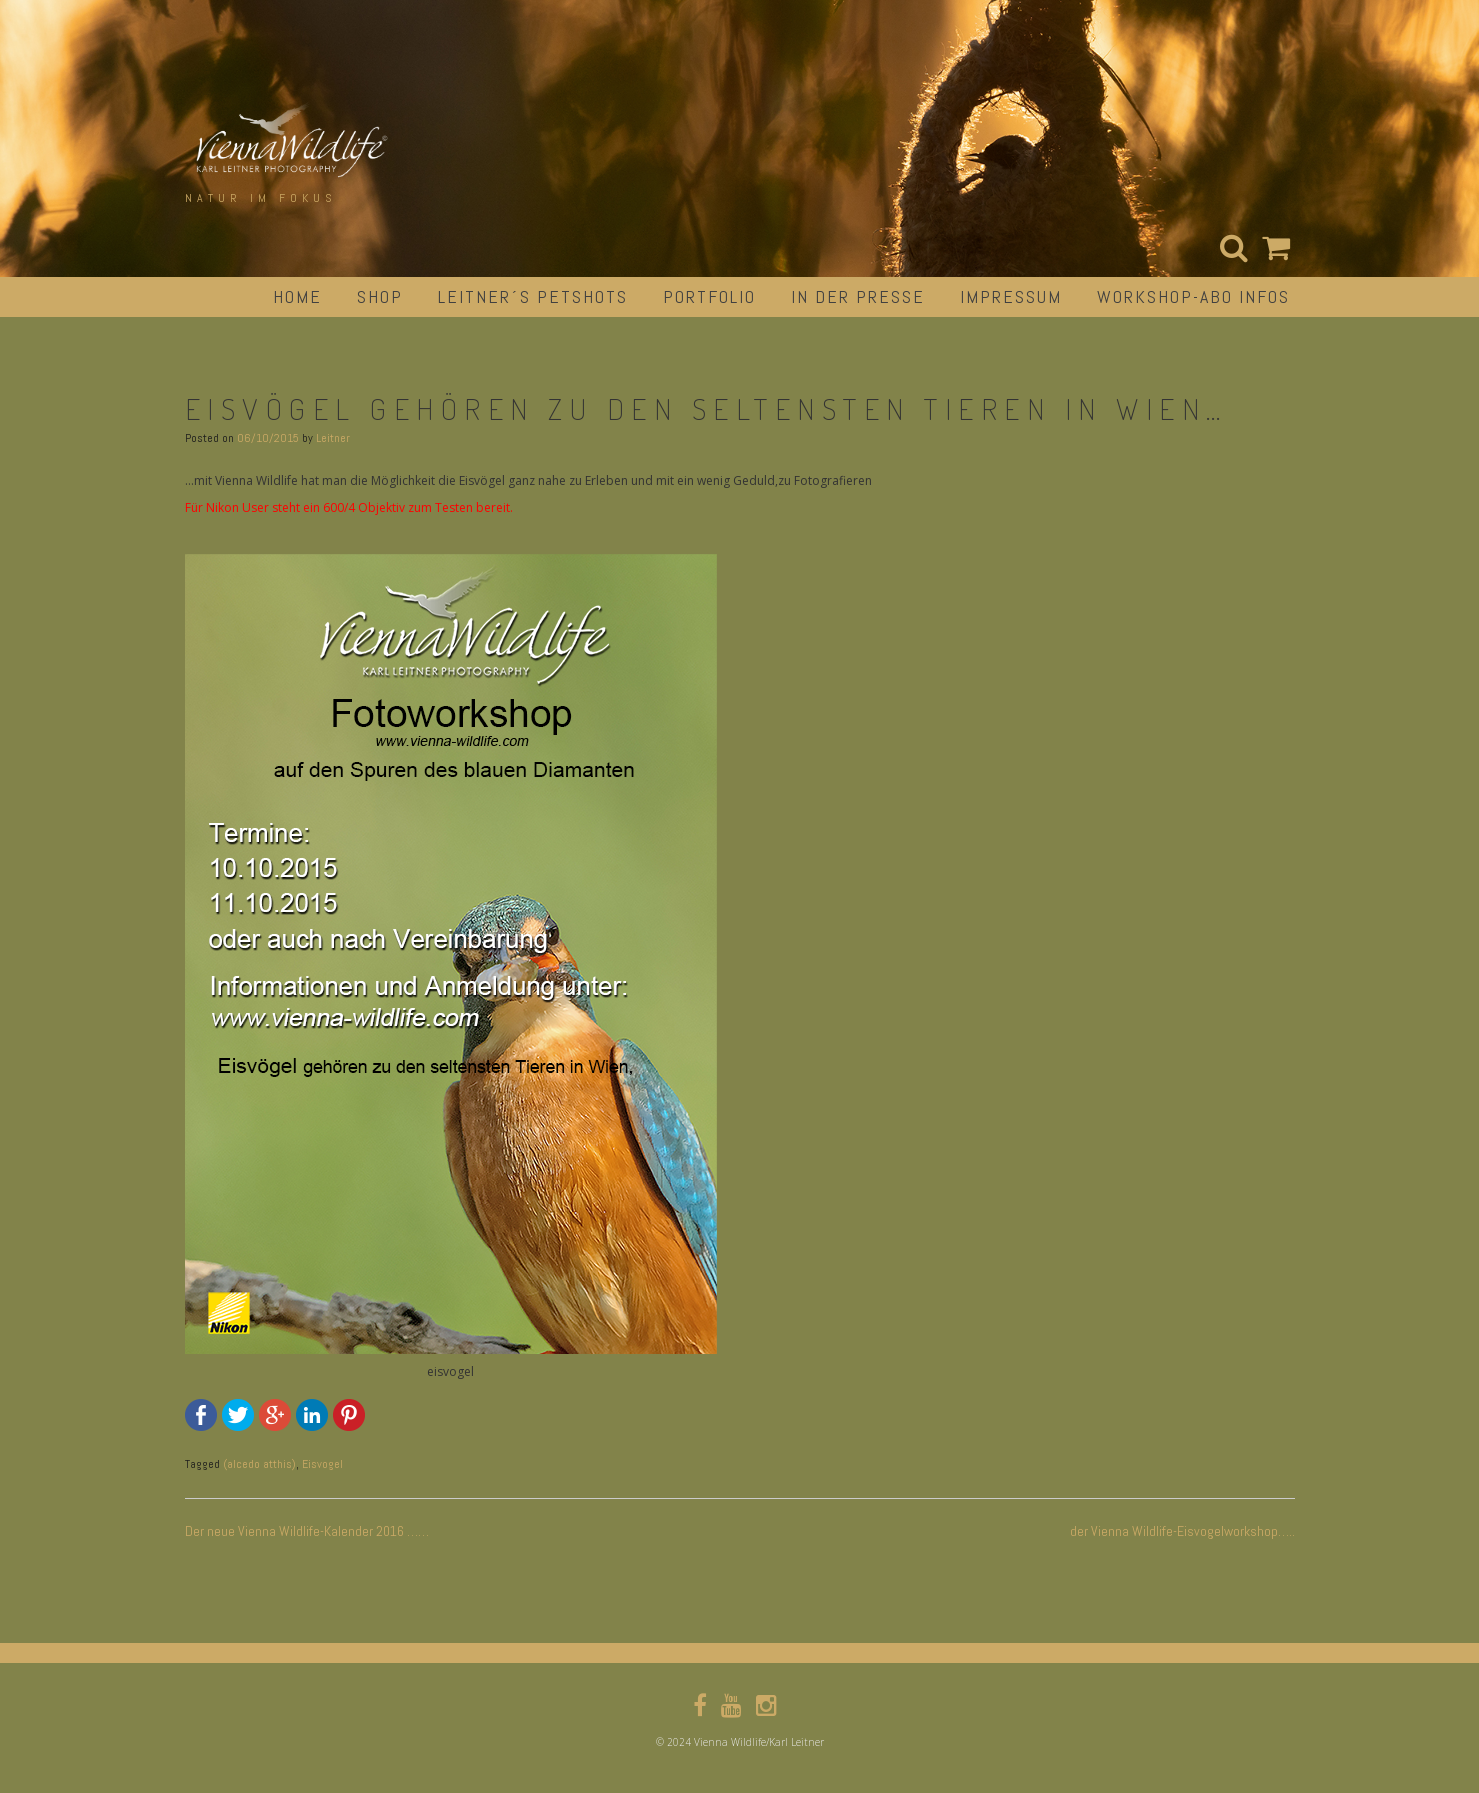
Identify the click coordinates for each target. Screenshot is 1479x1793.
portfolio (709, 296)
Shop (380, 296)
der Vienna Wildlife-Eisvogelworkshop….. (1182, 1531)
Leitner (333, 438)
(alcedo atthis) (259, 1464)
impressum (1011, 296)
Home (297, 296)
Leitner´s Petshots (533, 296)
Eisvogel (322, 1464)
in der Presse (858, 296)
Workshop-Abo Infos (1193, 296)
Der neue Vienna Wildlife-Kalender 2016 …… (307, 1531)
